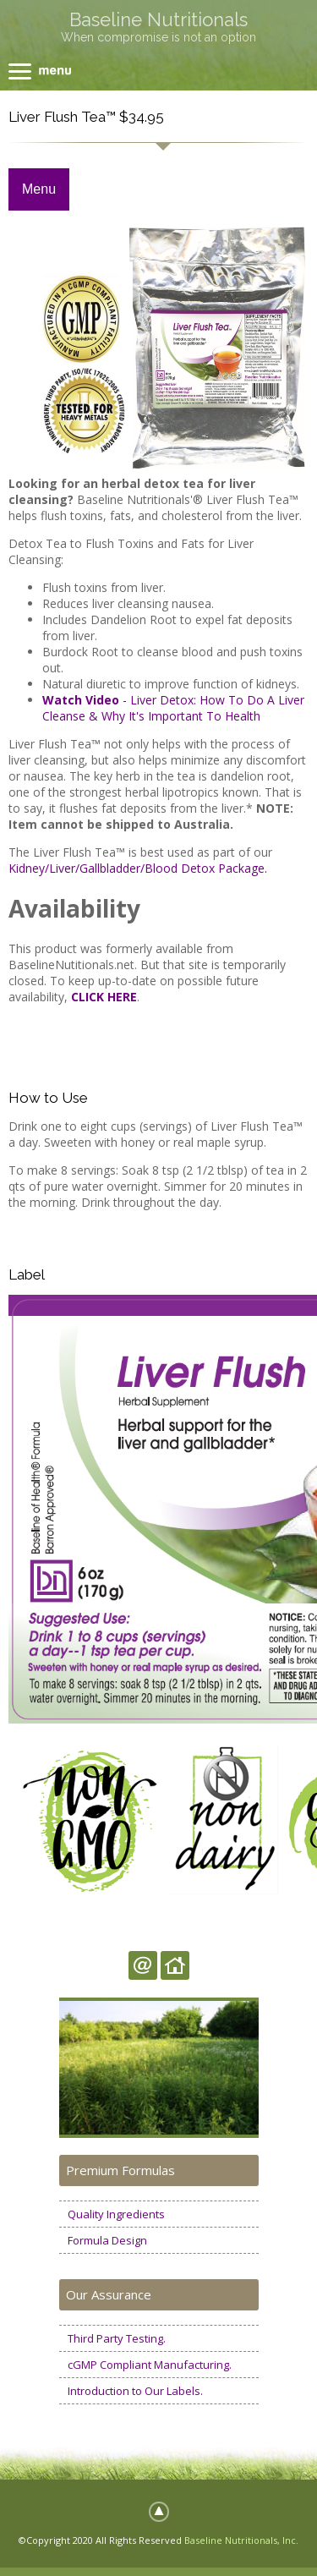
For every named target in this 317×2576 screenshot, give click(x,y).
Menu (39, 189)
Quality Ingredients (116, 2214)
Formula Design (107, 2240)
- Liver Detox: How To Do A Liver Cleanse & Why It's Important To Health (173, 708)
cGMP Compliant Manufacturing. (150, 2364)
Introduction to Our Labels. (135, 2390)
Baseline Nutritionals (158, 19)
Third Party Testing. (117, 2338)
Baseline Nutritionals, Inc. (241, 2540)
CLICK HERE (104, 997)
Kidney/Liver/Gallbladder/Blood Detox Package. (137, 868)
